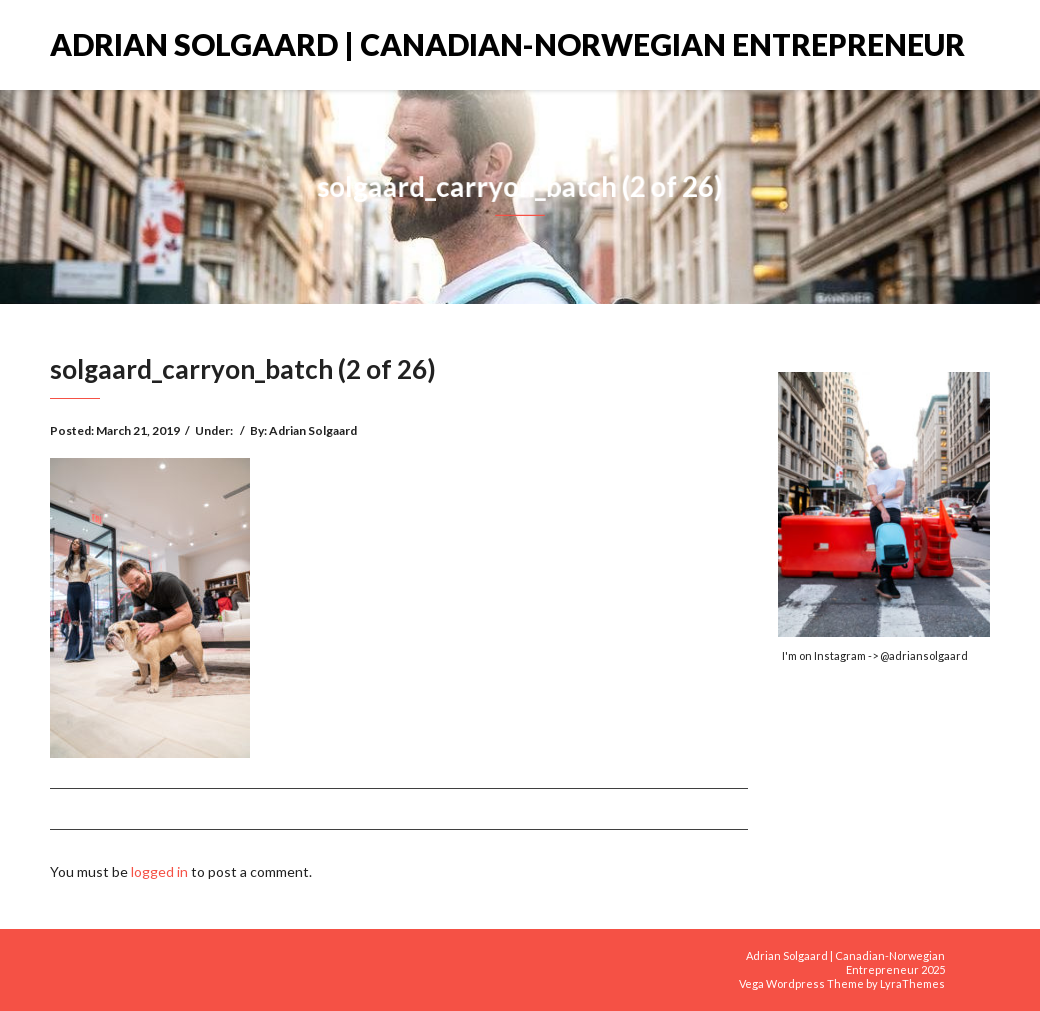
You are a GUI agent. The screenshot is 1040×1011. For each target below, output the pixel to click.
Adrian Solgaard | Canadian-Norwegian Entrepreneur (507, 44)
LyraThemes (912, 983)
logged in (159, 871)
